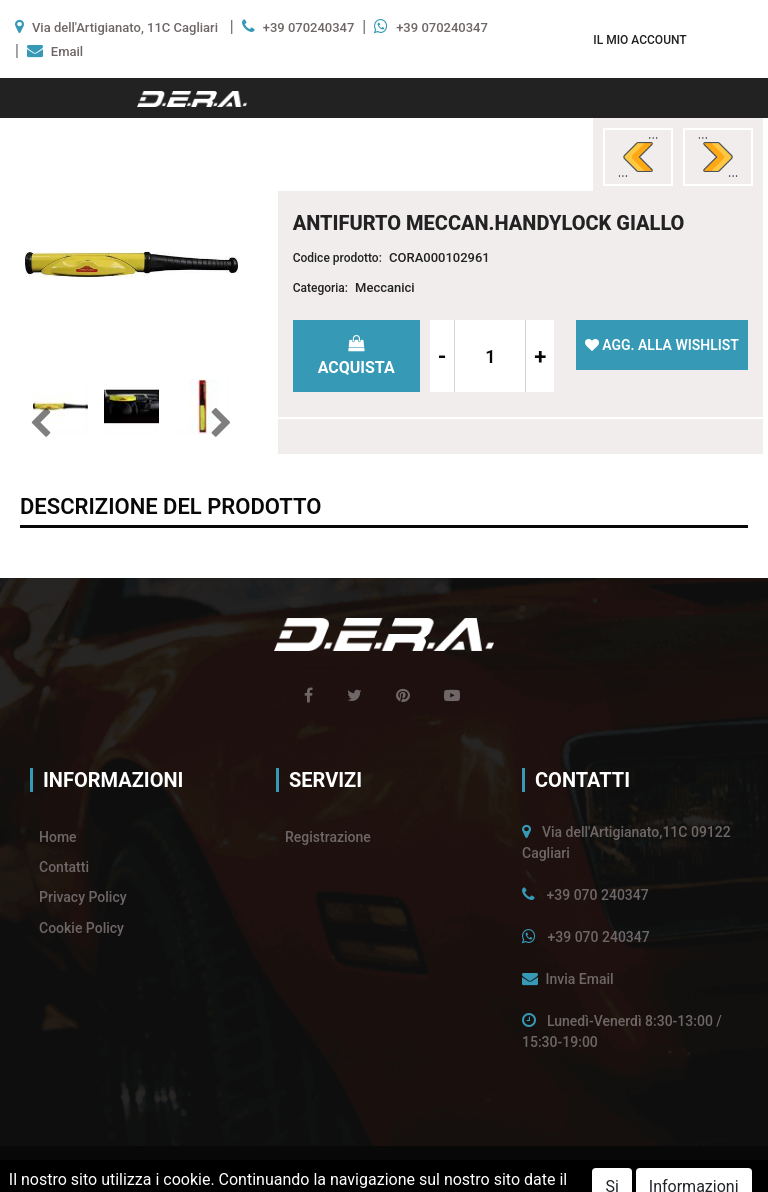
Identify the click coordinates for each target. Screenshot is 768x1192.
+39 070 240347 (597, 895)
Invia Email (579, 979)
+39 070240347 (309, 27)
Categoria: (320, 288)
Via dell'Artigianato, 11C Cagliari (125, 27)
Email (67, 51)
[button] (639, 39)
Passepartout (425, 1169)
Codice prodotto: (337, 258)
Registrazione (328, 837)
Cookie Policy (81, 928)
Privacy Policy (83, 897)
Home (58, 837)
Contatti (64, 867)
